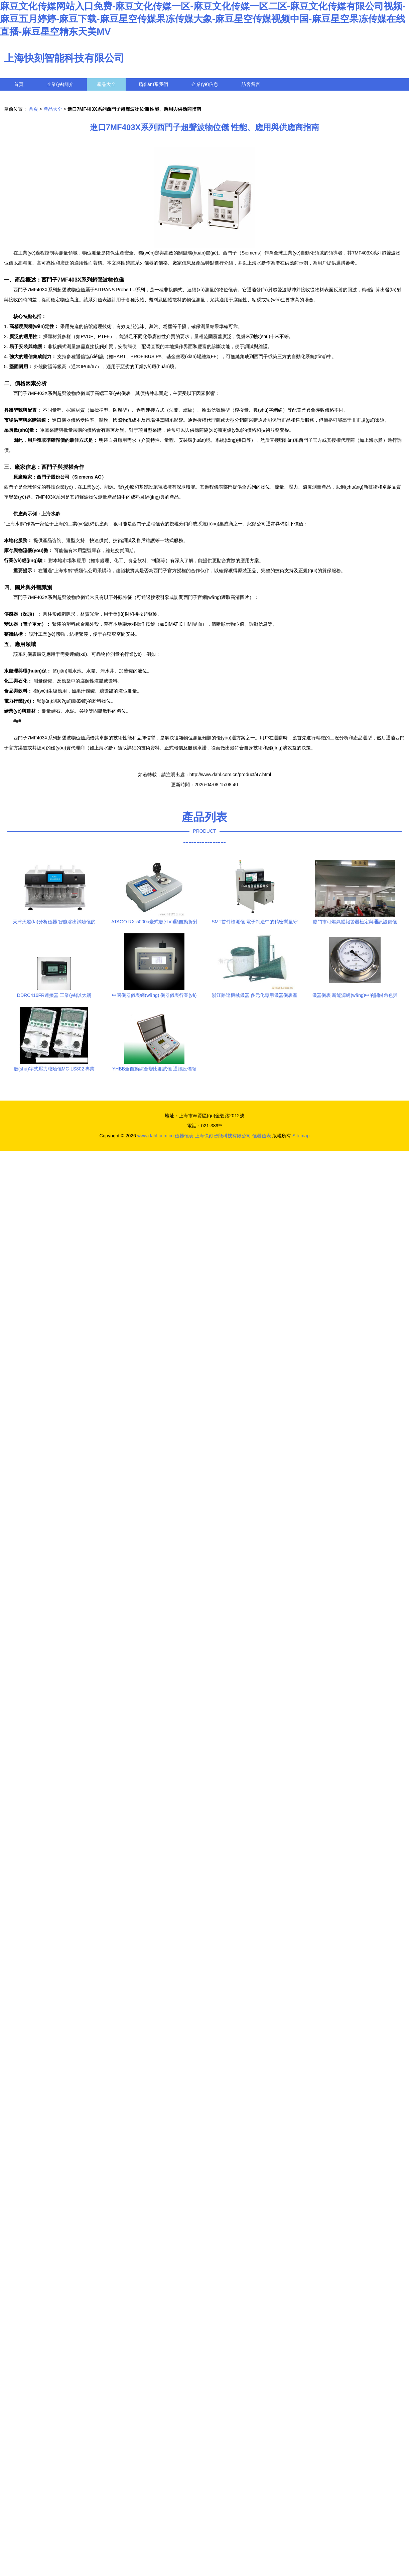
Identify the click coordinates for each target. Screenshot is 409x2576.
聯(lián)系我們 (153, 84)
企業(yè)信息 (204, 84)
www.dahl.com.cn (155, 1135)
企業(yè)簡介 (60, 84)
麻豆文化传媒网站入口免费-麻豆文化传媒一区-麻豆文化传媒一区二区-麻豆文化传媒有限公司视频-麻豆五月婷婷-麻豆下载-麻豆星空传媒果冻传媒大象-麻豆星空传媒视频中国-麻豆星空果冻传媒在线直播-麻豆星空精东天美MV (202, 19)
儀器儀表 (184, 1135)
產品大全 (106, 84)
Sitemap (300, 1135)
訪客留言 (251, 84)
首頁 (18, 84)
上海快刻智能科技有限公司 (64, 58)
